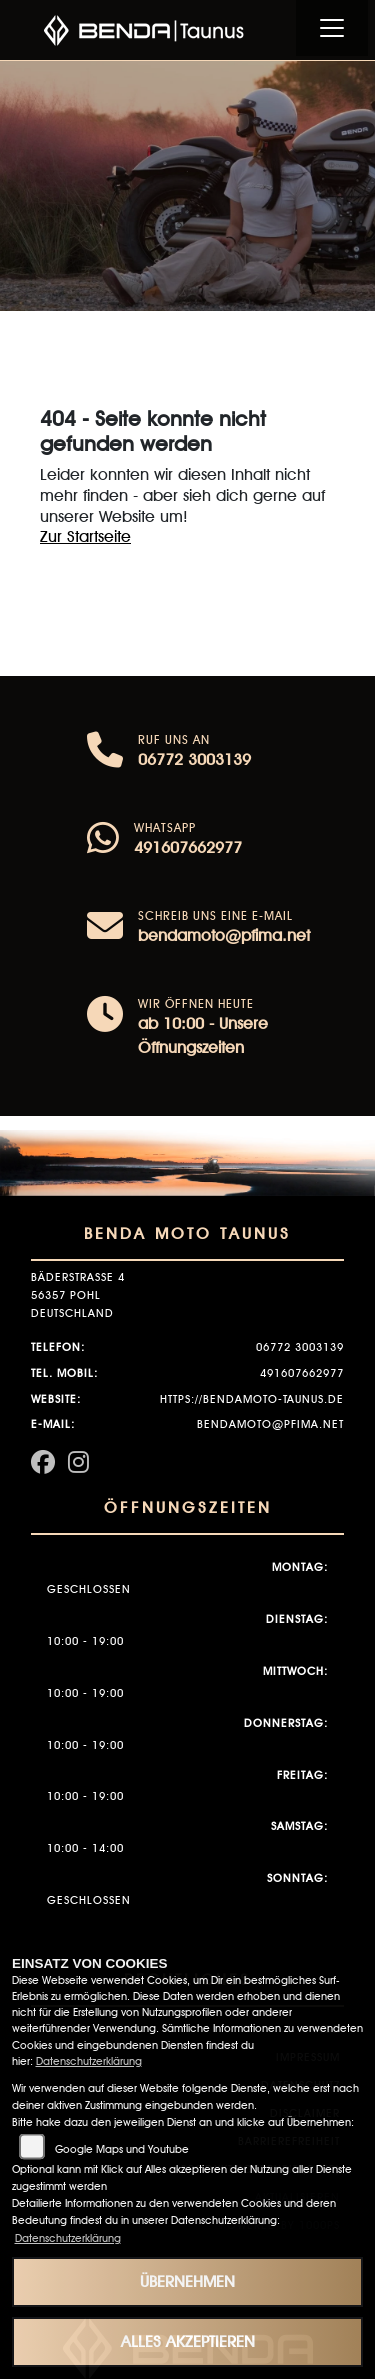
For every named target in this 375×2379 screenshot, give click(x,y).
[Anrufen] (105, 752)
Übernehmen (187, 2281)
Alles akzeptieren (188, 2341)
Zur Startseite (85, 536)
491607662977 (188, 847)
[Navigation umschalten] (332, 28)
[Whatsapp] (103, 840)
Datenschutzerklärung (89, 2061)
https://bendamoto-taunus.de (252, 1399)
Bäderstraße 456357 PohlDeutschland (78, 1295)
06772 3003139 (194, 759)
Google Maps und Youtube (122, 2149)
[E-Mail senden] (105, 928)
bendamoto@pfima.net (224, 935)
